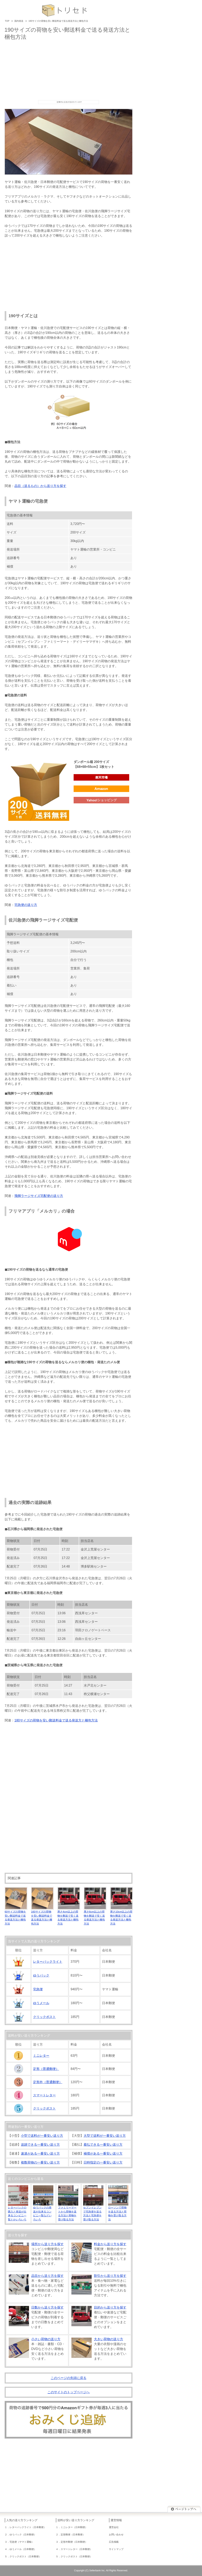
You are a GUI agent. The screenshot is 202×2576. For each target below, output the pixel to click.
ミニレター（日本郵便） (74, 2527)
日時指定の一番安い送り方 (103, 2162)
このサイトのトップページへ (68, 2392)
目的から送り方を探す (110, 2307)
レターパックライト (47, 1961)
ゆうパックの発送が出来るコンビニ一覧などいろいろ (43, 2211)
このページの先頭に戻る (68, 2378)
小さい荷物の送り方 (45, 2339)
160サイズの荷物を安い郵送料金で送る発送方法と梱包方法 (42, 1915)
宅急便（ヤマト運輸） (22, 2541)
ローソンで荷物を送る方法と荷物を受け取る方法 (118, 2211)
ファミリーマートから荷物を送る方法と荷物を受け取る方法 (68, 2211)
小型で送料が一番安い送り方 (42, 2135)
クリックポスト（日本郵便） (25, 2556)
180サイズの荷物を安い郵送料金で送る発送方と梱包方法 (56, 1720)
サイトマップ (116, 2549)
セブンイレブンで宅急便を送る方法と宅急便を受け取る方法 (93, 2211)
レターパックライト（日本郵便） (28, 2527)
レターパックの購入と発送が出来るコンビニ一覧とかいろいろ (18, 2211)
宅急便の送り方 (25, 905)
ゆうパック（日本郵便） (23, 2534)
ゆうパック (41, 1975)
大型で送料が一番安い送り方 (105, 2135)
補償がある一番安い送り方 (103, 2153)
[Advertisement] (68, 69)
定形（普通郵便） (46, 2069)
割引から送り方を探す (110, 2275)
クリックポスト (44, 2017)
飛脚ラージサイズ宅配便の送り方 (38, 1196)
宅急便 (38, 1989)
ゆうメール (41, 2003)
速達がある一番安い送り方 (40, 2153)
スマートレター (44, 2095)
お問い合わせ (116, 2534)
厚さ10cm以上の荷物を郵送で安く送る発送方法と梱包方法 (121, 1915)
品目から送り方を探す (47, 2275)
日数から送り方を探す (47, 2307)
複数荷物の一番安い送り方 (40, 2162)
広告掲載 (114, 2541)
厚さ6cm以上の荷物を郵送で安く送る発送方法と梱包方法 (95, 1915)
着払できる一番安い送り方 (103, 2144)
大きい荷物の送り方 (108, 2339)
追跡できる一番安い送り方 (40, 2144)
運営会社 (114, 2527)
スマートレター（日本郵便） (76, 2549)
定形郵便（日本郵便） (73, 2534)
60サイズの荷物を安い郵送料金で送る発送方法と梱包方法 (16, 1915)
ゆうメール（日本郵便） (23, 2549)
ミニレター (41, 2055)
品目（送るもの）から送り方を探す (40, 486)
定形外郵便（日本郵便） (74, 2541)
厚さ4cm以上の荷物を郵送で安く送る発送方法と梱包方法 (68, 1915)
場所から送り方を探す (47, 2244)
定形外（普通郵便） (47, 2082)
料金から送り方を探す (110, 2244)
